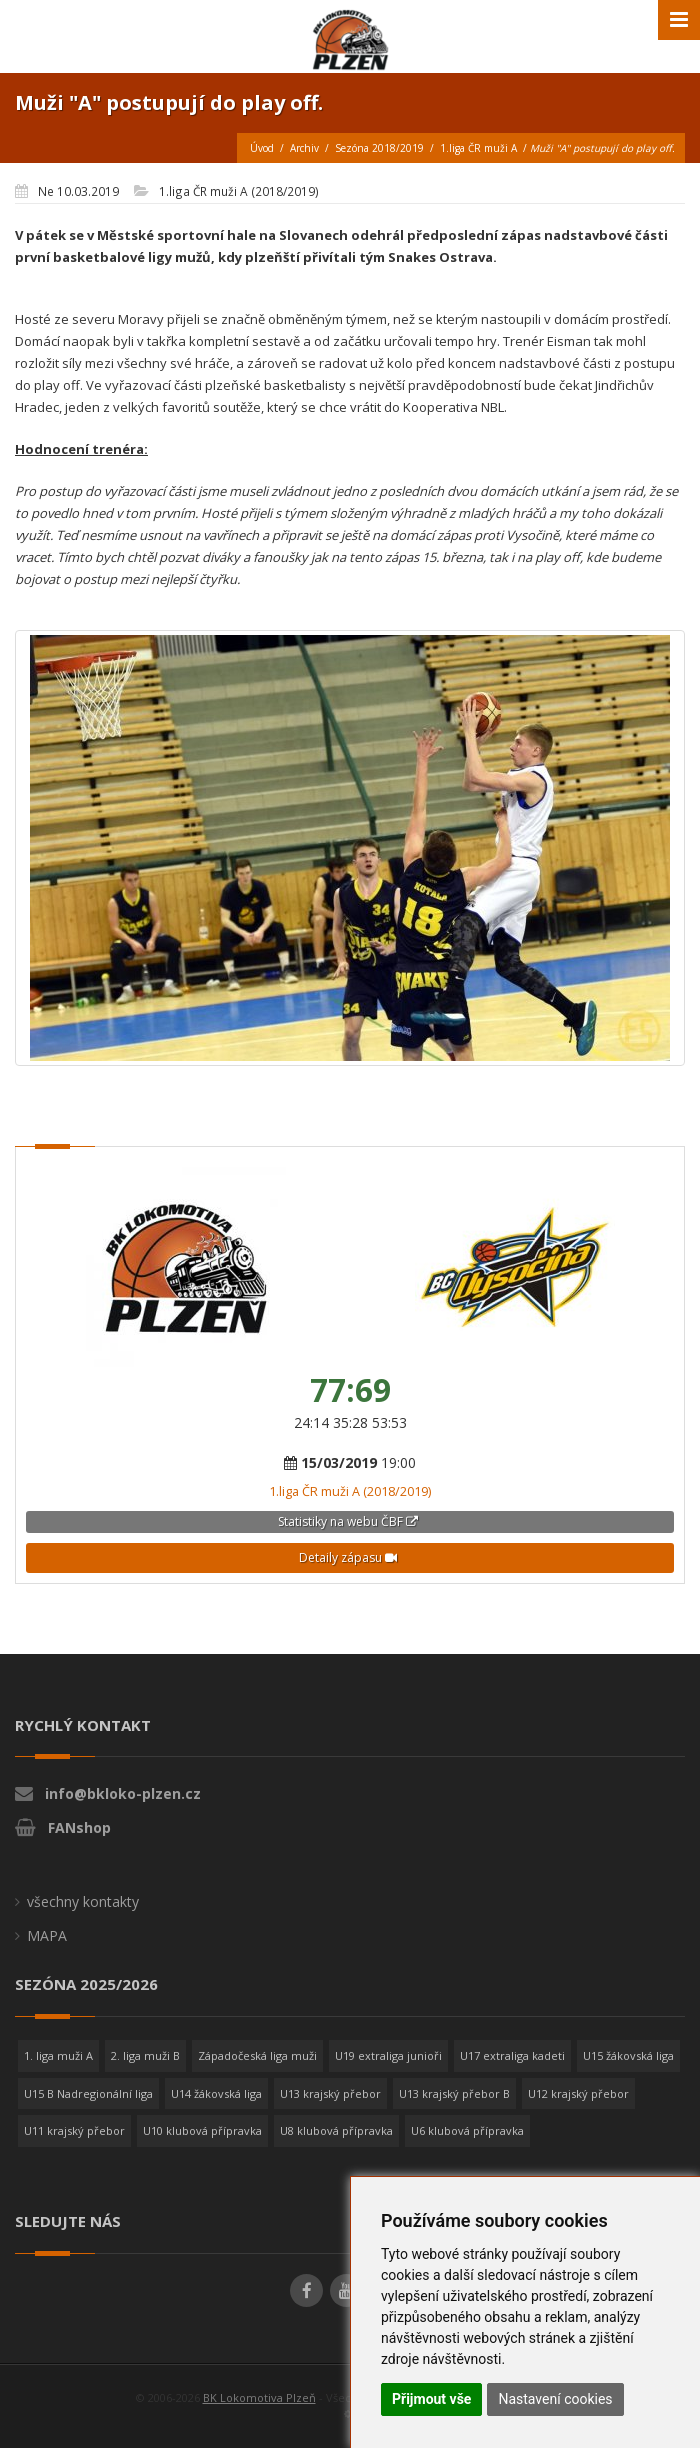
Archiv (304, 148)
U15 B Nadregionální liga (88, 2093)
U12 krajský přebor (578, 2093)
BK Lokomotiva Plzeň (259, 2397)
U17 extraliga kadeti (512, 2055)
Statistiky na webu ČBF (348, 1521)
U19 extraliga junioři (388, 2055)
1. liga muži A (58, 2055)
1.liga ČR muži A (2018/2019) (350, 1491)
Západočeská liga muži (257, 2055)
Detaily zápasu (348, 1557)
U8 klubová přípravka (336, 2130)
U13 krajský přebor (330, 2093)
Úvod (262, 148)
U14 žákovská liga (216, 2093)
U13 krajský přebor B (454, 2093)
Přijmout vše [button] (431, 2399)
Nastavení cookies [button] (555, 2399)
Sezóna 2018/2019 (379, 148)
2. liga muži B (145, 2055)
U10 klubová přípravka (202, 2130)
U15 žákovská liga (628, 2055)
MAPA (47, 1935)
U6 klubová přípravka (467, 2130)
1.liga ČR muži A (478, 148)
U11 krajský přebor (74, 2130)
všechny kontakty (83, 1901)
